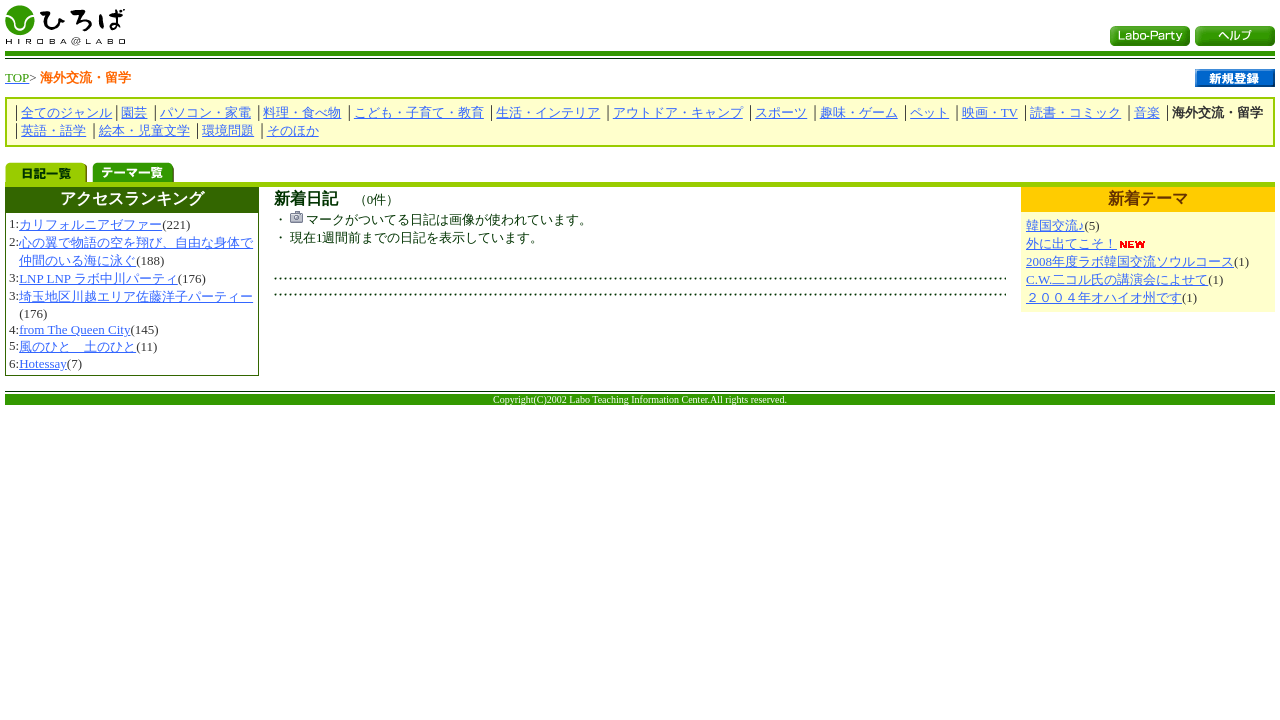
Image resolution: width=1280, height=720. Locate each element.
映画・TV (990, 112)
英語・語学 (53, 130)
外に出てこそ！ (1071, 243)
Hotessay (43, 363)
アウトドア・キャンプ (678, 112)
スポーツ (781, 112)
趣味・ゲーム (859, 112)
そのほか (293, 130)
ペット (929, 112)
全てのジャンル (66, 112)
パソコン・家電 (205, 112)
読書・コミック (1075, 112)
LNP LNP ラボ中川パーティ (98, 278)
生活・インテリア (548, 112)
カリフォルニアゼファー (90, 224)
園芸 (134, 112)
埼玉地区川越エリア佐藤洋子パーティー (136, 296)
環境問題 (228, 130)
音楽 (1147, 112)
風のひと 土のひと (77, 346)
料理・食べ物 (302, 112)
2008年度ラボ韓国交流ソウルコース (1130, 261)
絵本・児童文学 (144, 130)
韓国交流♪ (1055, 225)
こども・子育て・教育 (419, 112)
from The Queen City (74, 329)
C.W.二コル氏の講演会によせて (1117, 279)
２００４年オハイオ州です (1104, 297)
